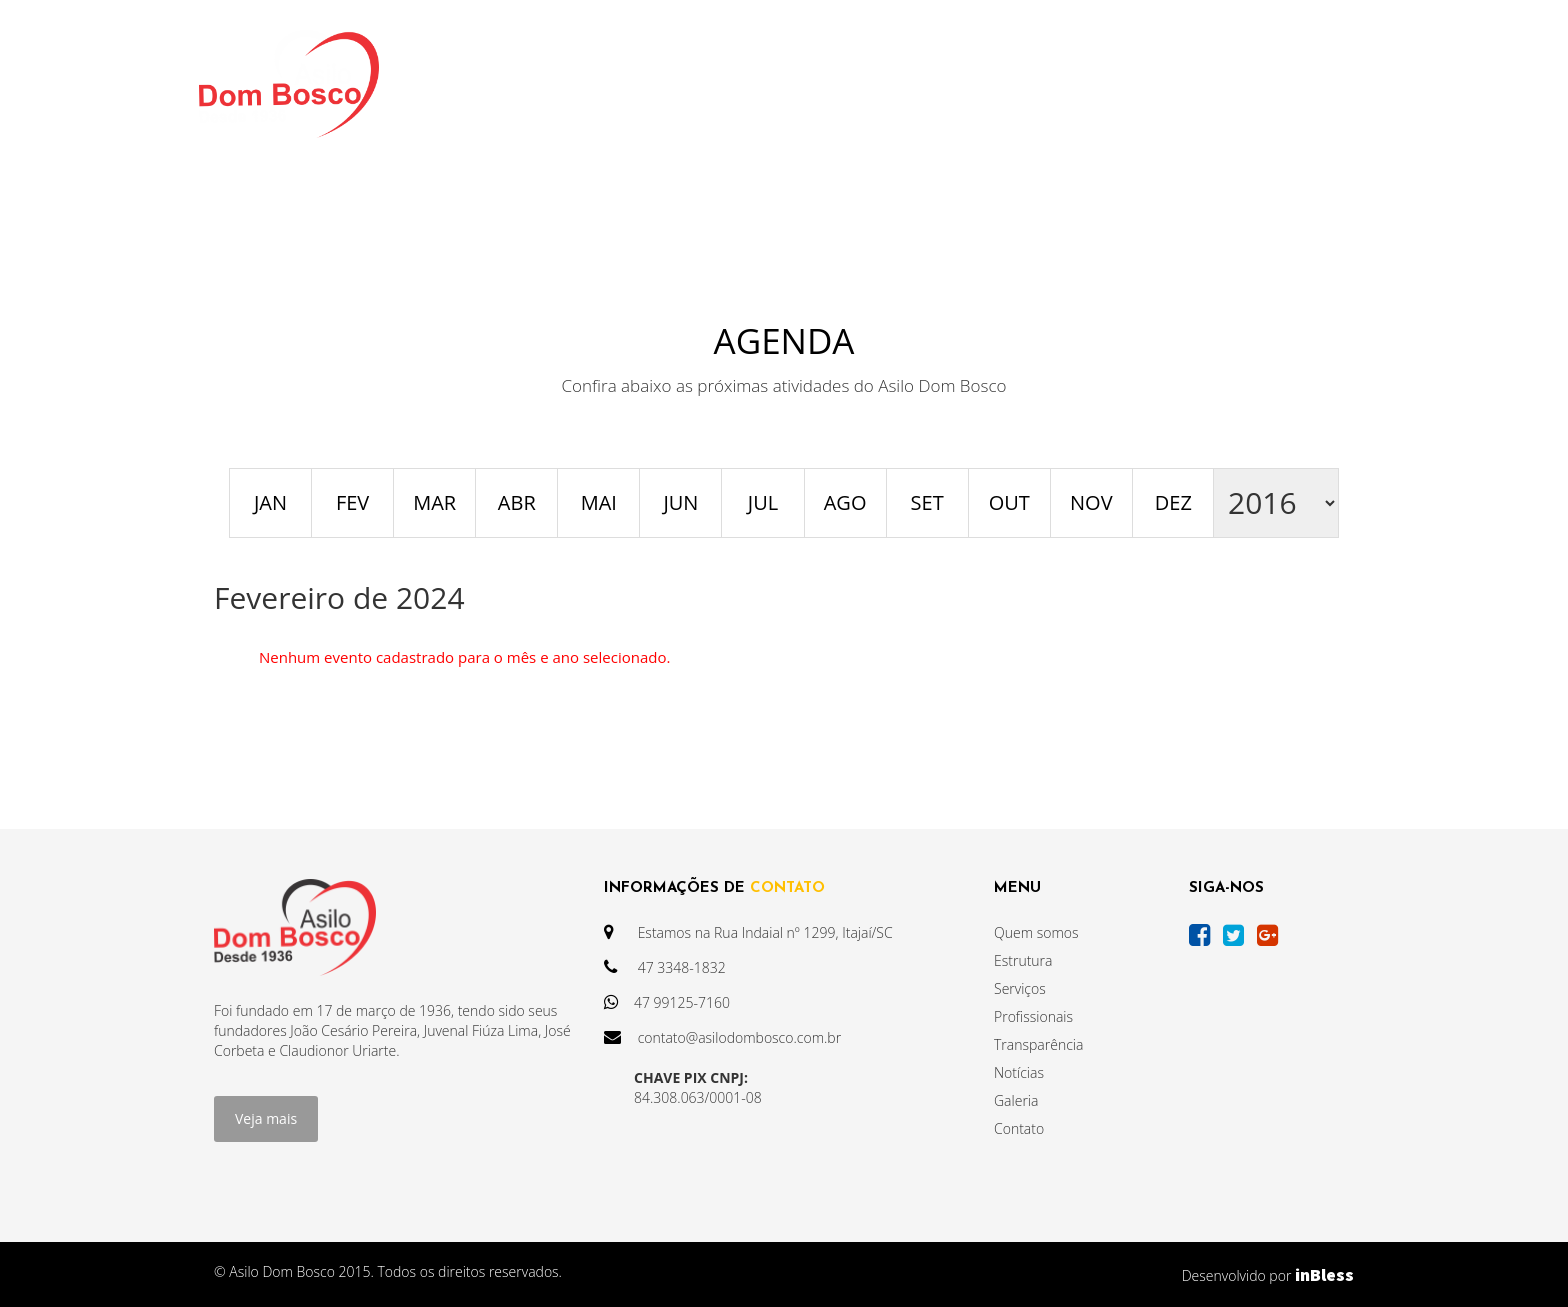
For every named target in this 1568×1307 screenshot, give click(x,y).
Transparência (1038, 1044)
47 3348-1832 (665, 967)
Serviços (1020, 988)
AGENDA (960, 84)
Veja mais (266, 1118)
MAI (599, 502)
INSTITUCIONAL (547, 84)
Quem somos (1036, 932)
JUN (680, 502)
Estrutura (1023, 960)
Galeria (1016, 1100)
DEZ (1173, 502)
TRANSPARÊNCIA (714, 84)
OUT (1009, 502)
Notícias (1019, 1072)
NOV (1091, 502)
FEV (352, 502)
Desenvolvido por (1268, 1274)
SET (927, 502)
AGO (845, 502)
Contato (1019, 1128)
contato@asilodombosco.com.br (722, 1037)
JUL (763, 502)
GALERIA (1062, 84)
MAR (434, 502)
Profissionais (1033, 1016)
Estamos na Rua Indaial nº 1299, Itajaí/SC (748, 932)
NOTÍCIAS (854, 84)
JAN (270, 502)
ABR (517, 502)
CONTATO (1170, 84)
